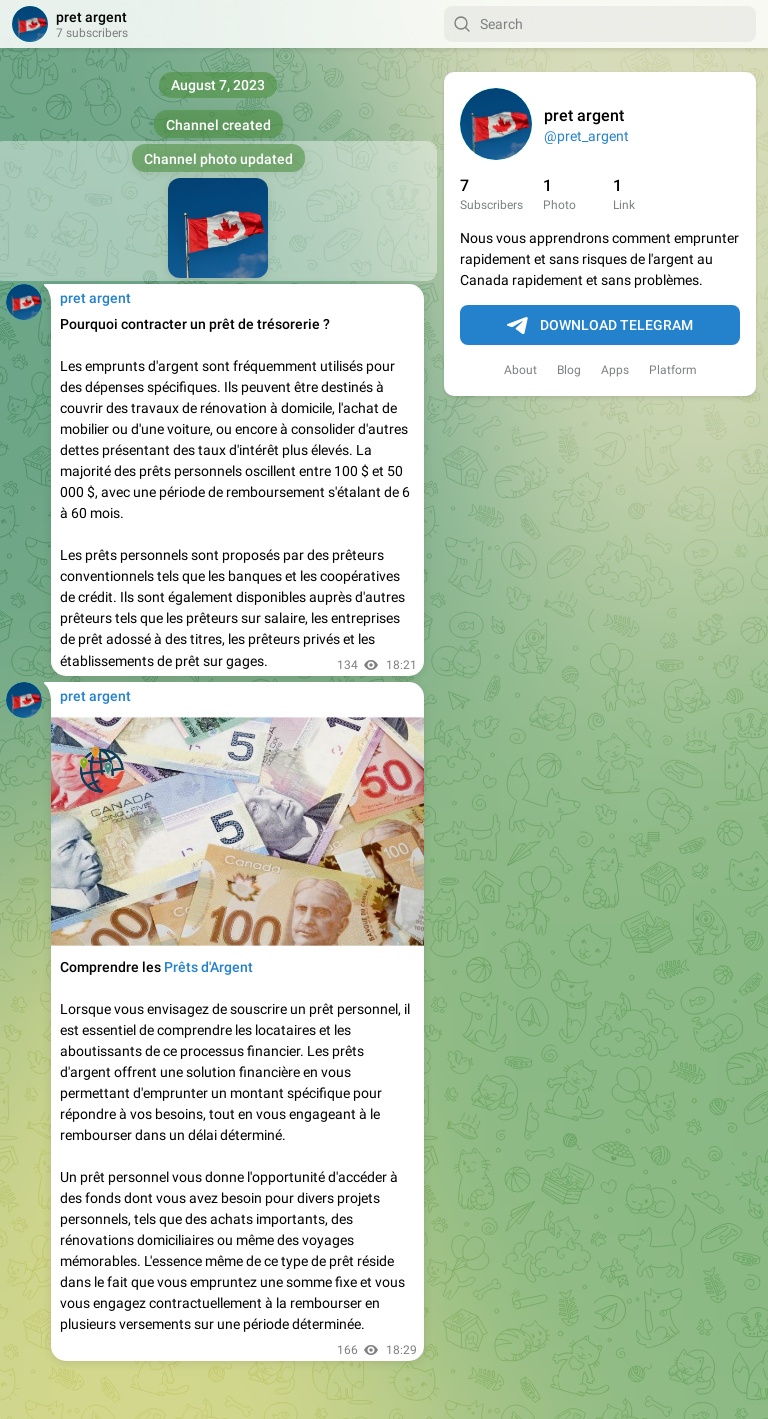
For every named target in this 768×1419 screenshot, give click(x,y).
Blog (569, 370)
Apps (615, 370)
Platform (673, 370)
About (520, 370)
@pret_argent (586, 136)
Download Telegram (600, 326)
